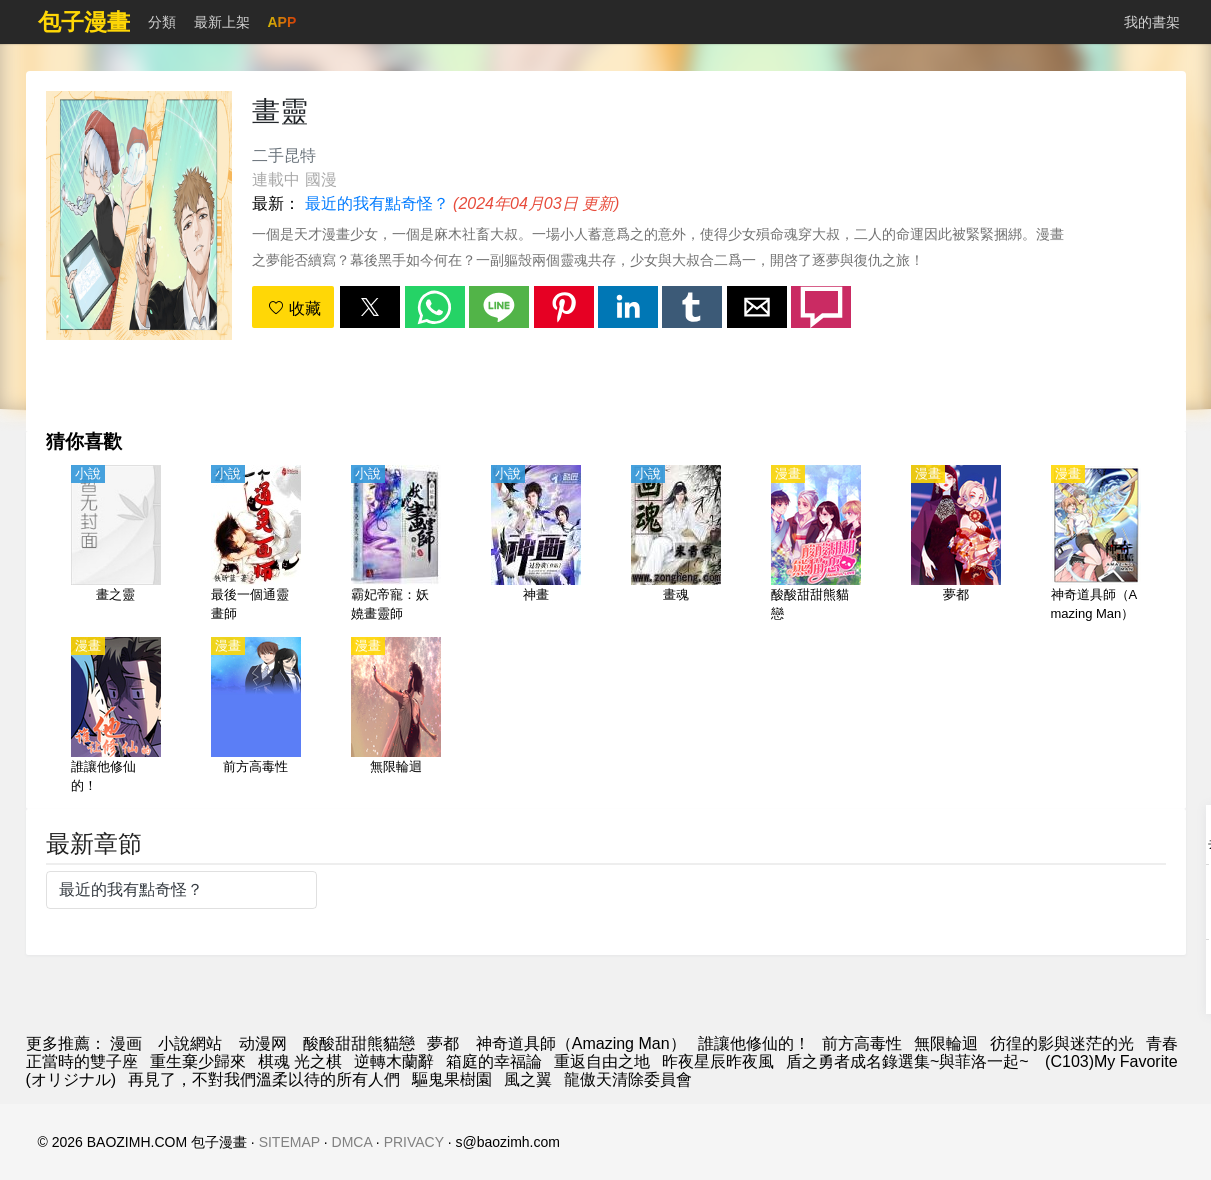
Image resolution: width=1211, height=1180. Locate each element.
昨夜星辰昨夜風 (718, 1061)
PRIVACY (414, 1142)
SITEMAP (289, 1142)
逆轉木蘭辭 (394, 1061)
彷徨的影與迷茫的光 (1062, 1043)
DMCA (352, 1142)
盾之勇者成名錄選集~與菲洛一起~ (909, 1061)
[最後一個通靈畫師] (256, 545)
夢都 (443, 1043)
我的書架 (1152, 22)
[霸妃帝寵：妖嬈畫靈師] (396, 545)
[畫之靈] (116, 545)
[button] (370, 307)
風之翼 (528, 1079)
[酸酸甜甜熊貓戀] (816, 545)
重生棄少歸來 (198, 1061)
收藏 (294, 308)
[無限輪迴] (396, 717)
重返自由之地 (602, 1061)
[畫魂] (676, 545)
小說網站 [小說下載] (190, 1043)
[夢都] (956, 545)
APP (282, 22)
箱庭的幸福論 (494, 1061)
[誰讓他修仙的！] (116, 717)
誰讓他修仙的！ (754, 1043)
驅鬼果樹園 (452, 1079)
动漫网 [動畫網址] (263, 1043)
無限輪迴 (946, 1043)
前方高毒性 (862, 1043)
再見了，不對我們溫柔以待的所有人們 (264, 1079)
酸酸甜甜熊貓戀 (359, 1043)
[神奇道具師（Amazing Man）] (1096, 545)
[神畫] (536, 545)
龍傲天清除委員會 (628, 1079)
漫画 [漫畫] (126, 1043)
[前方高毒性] (256, 717)
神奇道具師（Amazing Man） (578, 1043)
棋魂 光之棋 (300, 1061)
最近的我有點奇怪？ (377, 203)
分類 (162, 22)
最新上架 (222, 22)
